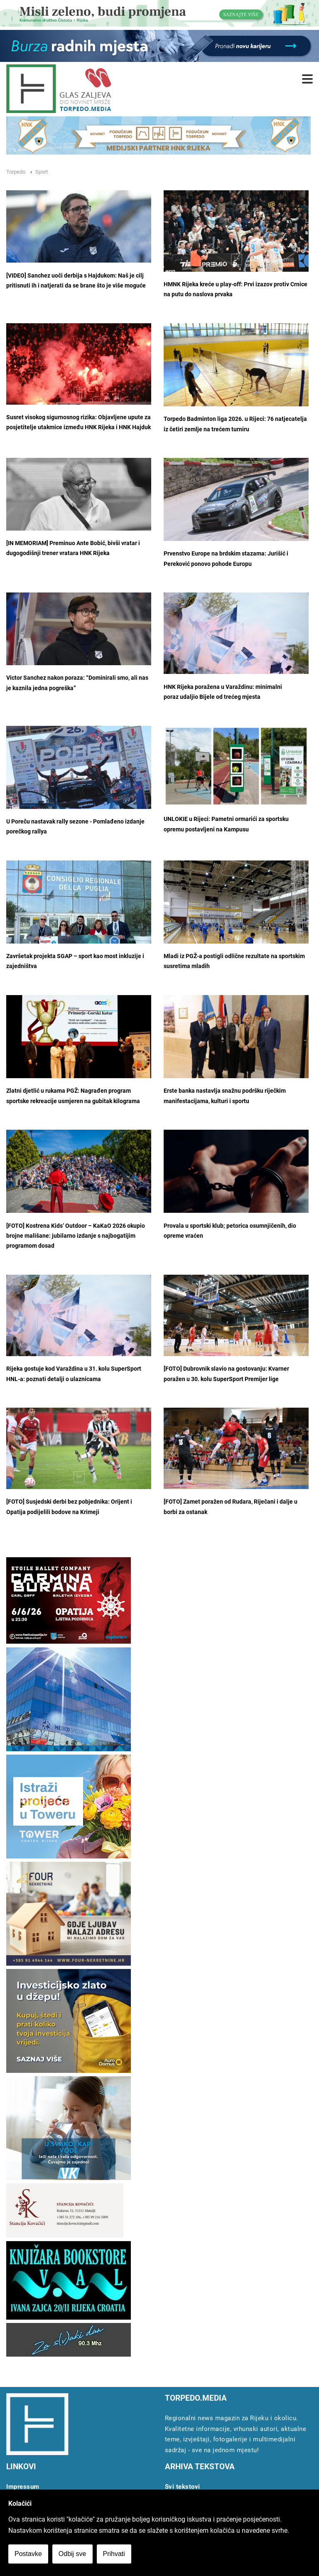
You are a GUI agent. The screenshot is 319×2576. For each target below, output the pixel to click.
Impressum (22, 2486)
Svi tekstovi (182, 2486)
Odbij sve (72, 2553)
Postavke (28, 2553)
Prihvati (114, 2553)
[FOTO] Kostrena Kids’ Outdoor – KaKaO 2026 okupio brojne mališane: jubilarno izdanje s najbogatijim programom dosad (75, 1236)
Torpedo (15, 172)
